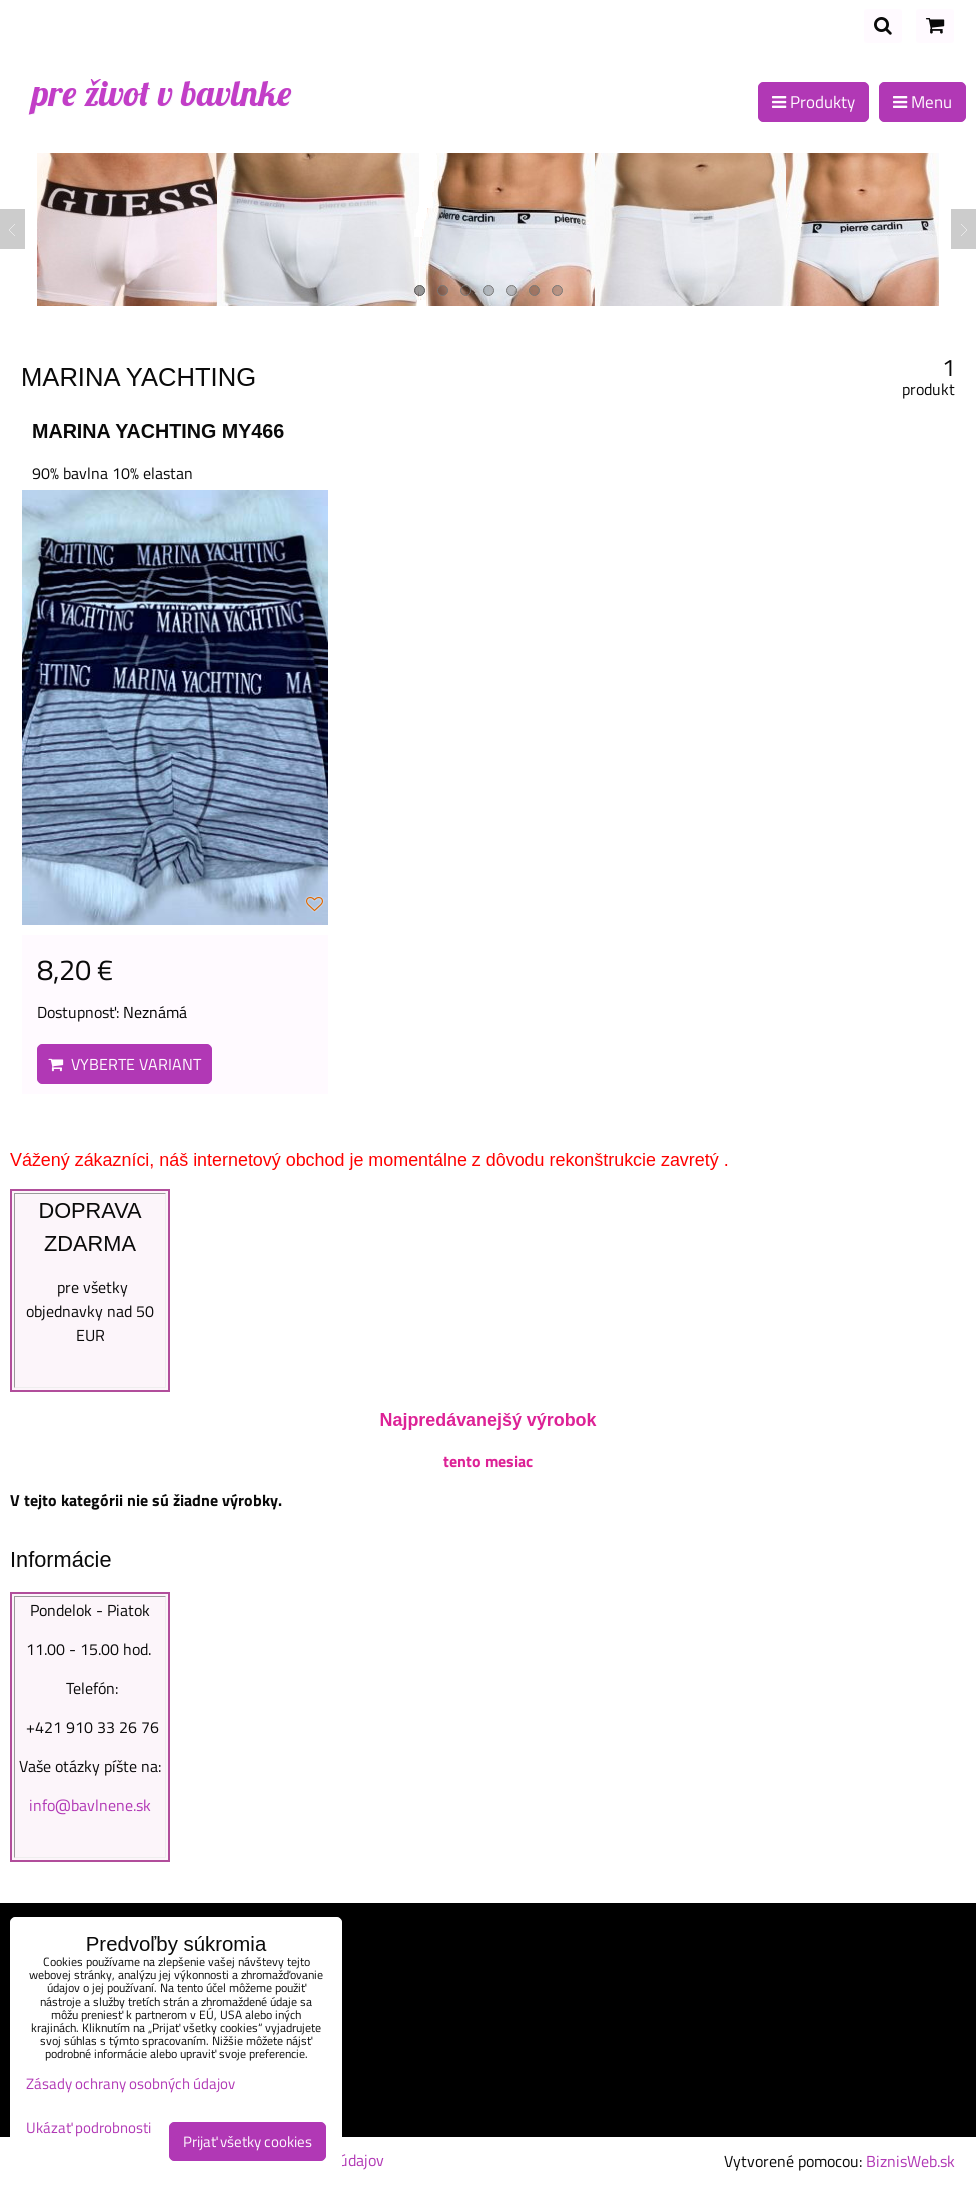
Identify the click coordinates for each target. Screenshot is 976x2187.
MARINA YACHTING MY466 (158, 431)
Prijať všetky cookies (247, 2141)
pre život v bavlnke (161, 92)
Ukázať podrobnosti (88, 2128)
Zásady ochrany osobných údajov (130, 2083)
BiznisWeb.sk (910, 2161)
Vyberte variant (124, 1064)
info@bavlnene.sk (90, 1805)
